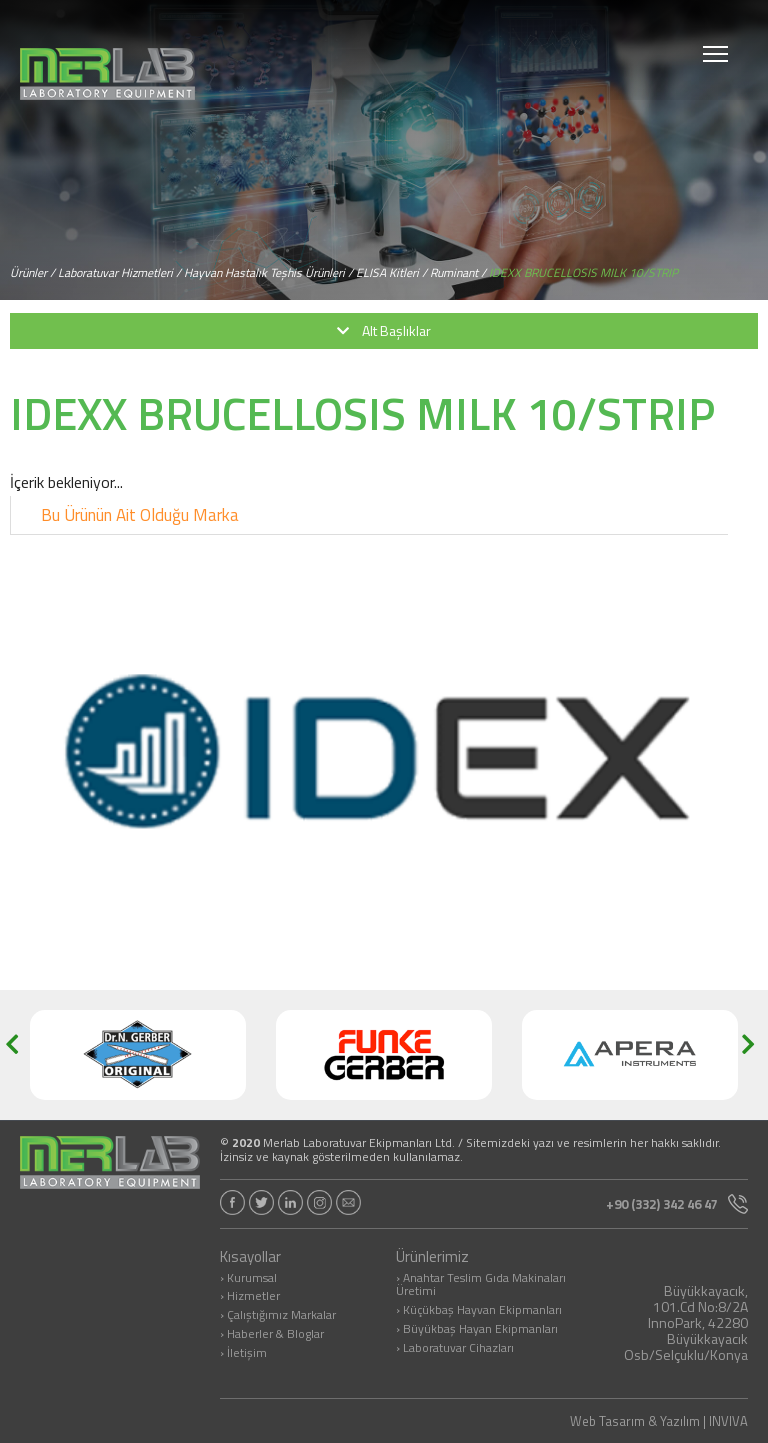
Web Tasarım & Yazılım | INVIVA (659, 1421)
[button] (18, 1055)
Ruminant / (458, 272)
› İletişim (243, 1354)
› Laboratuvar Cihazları (455, 1349)
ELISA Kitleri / (391, 272)
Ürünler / (32, 272)
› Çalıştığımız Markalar (278, 1316)
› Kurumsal (248, 1279)
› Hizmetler (250, 1297)
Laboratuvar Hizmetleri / (119, 272)
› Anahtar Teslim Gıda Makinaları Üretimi (481, 1286)
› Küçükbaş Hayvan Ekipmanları (479, 1311)
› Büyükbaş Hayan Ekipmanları (477, 1330)
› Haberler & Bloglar (272, 1335)
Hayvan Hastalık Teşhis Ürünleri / (268, 272)
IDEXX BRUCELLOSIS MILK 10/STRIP (583, 272)
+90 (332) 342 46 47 (677, 1204)
